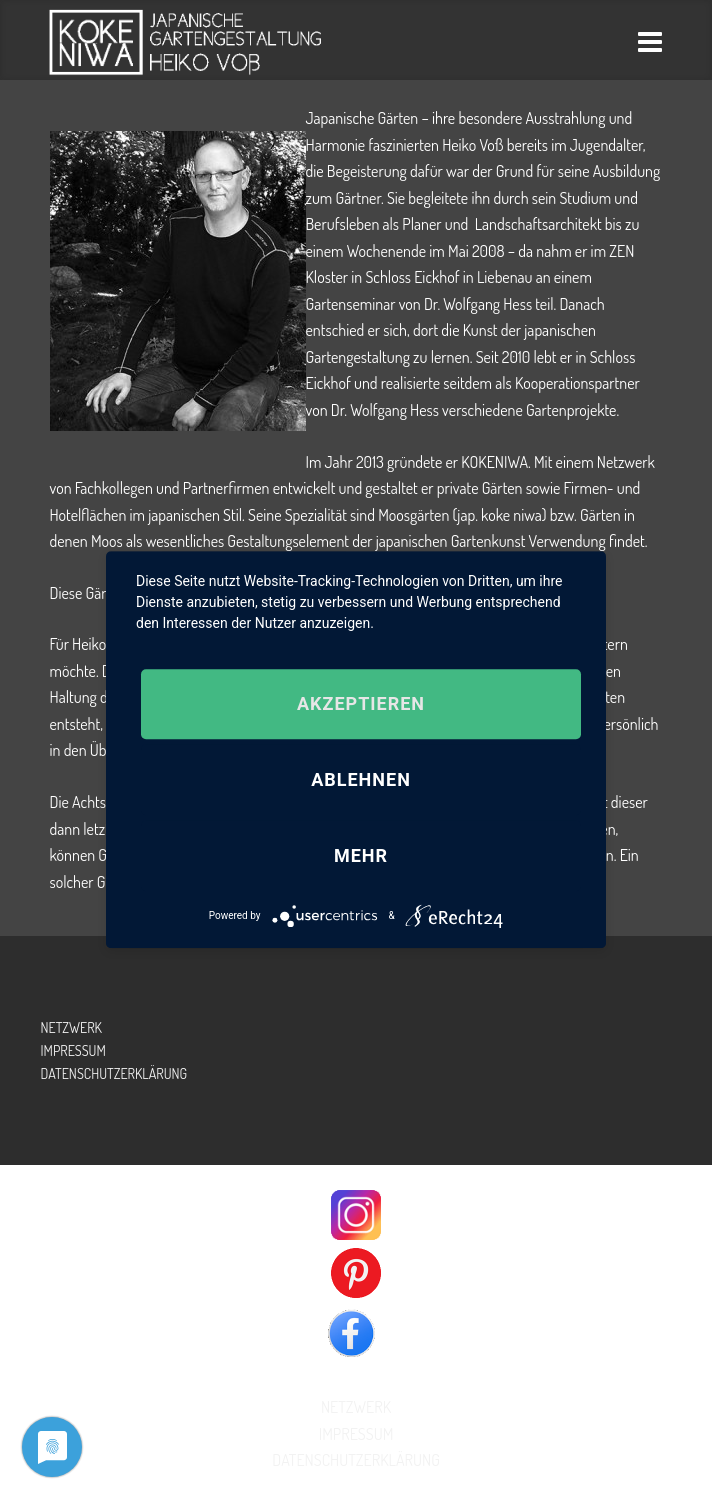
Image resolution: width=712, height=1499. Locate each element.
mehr (361, 855)
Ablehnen (361, 779)
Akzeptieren (361, 703)
